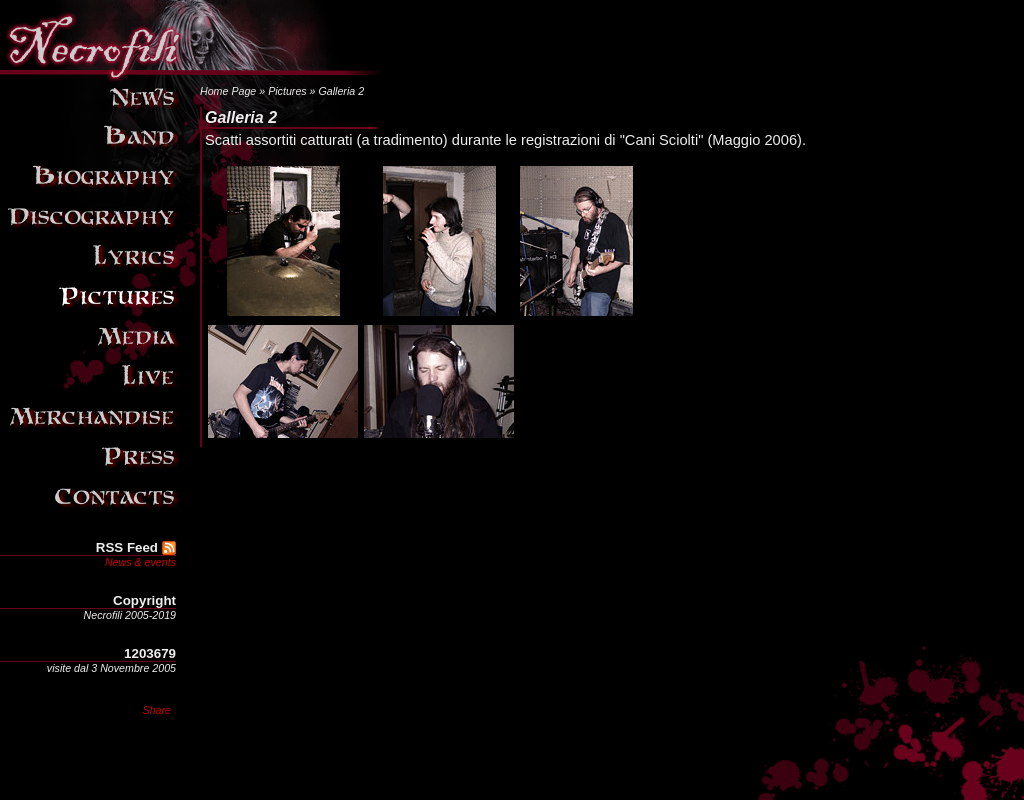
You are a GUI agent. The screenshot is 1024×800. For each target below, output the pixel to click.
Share (157, 710)
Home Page (228, 91)
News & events (140, 562)
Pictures (287, 91)
